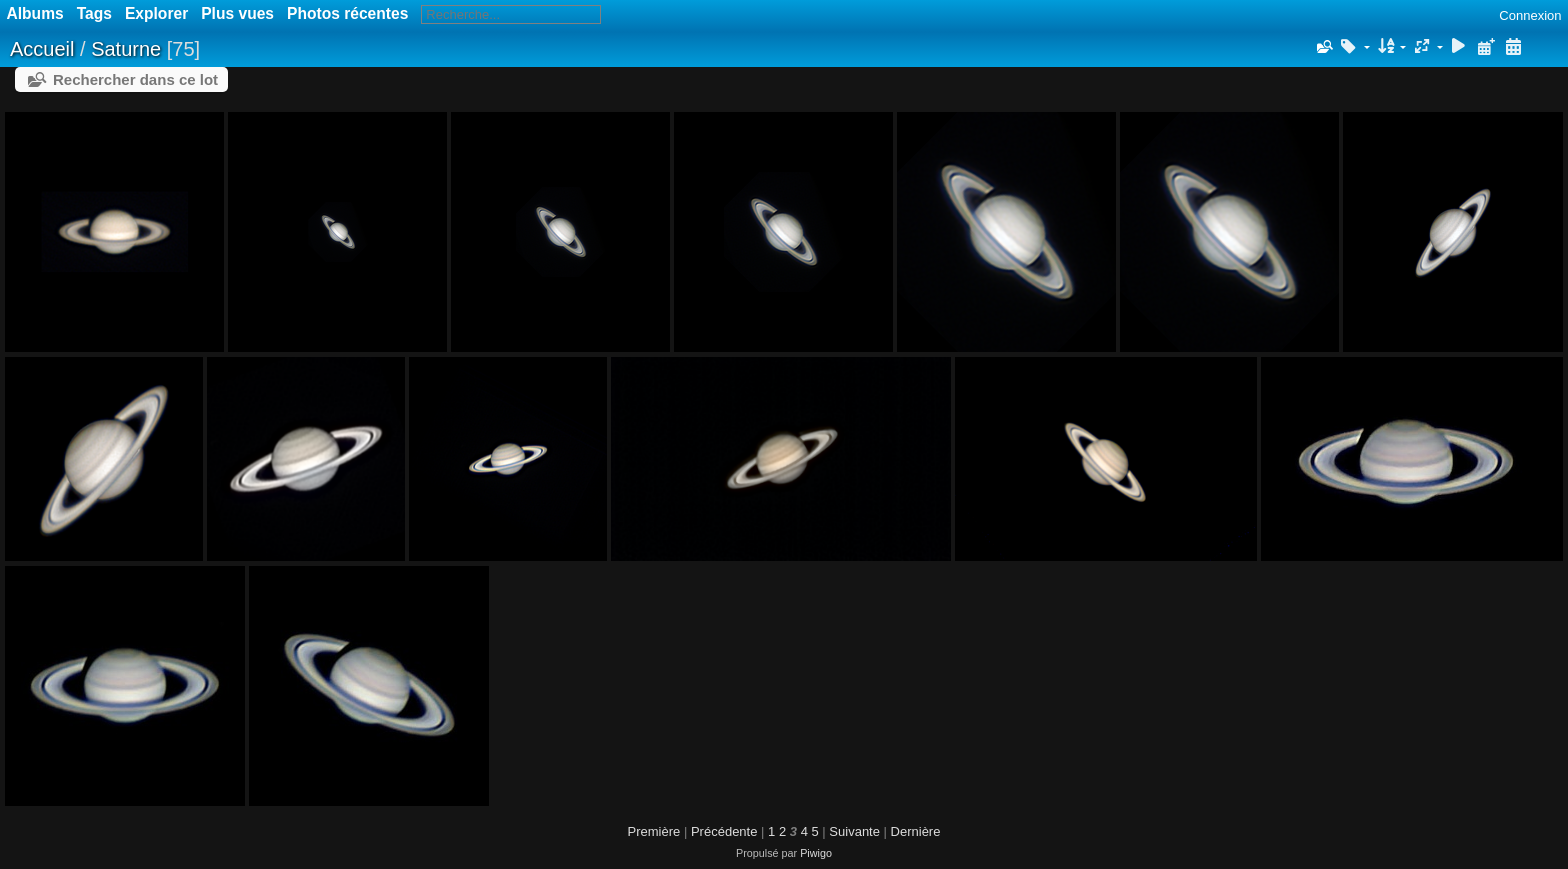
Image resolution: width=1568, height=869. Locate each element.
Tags (94, 13)
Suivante (854, 831)
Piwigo (816, 853)
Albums (35, 13)
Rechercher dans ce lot (135, 79)
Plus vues (237, 13)
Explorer (156, 13)
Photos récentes (347, 13)
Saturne (126, 49)
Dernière (916, 831)
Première (654, 831)
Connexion (1530, 15)
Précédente (724, 831)
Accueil (42, 49)
